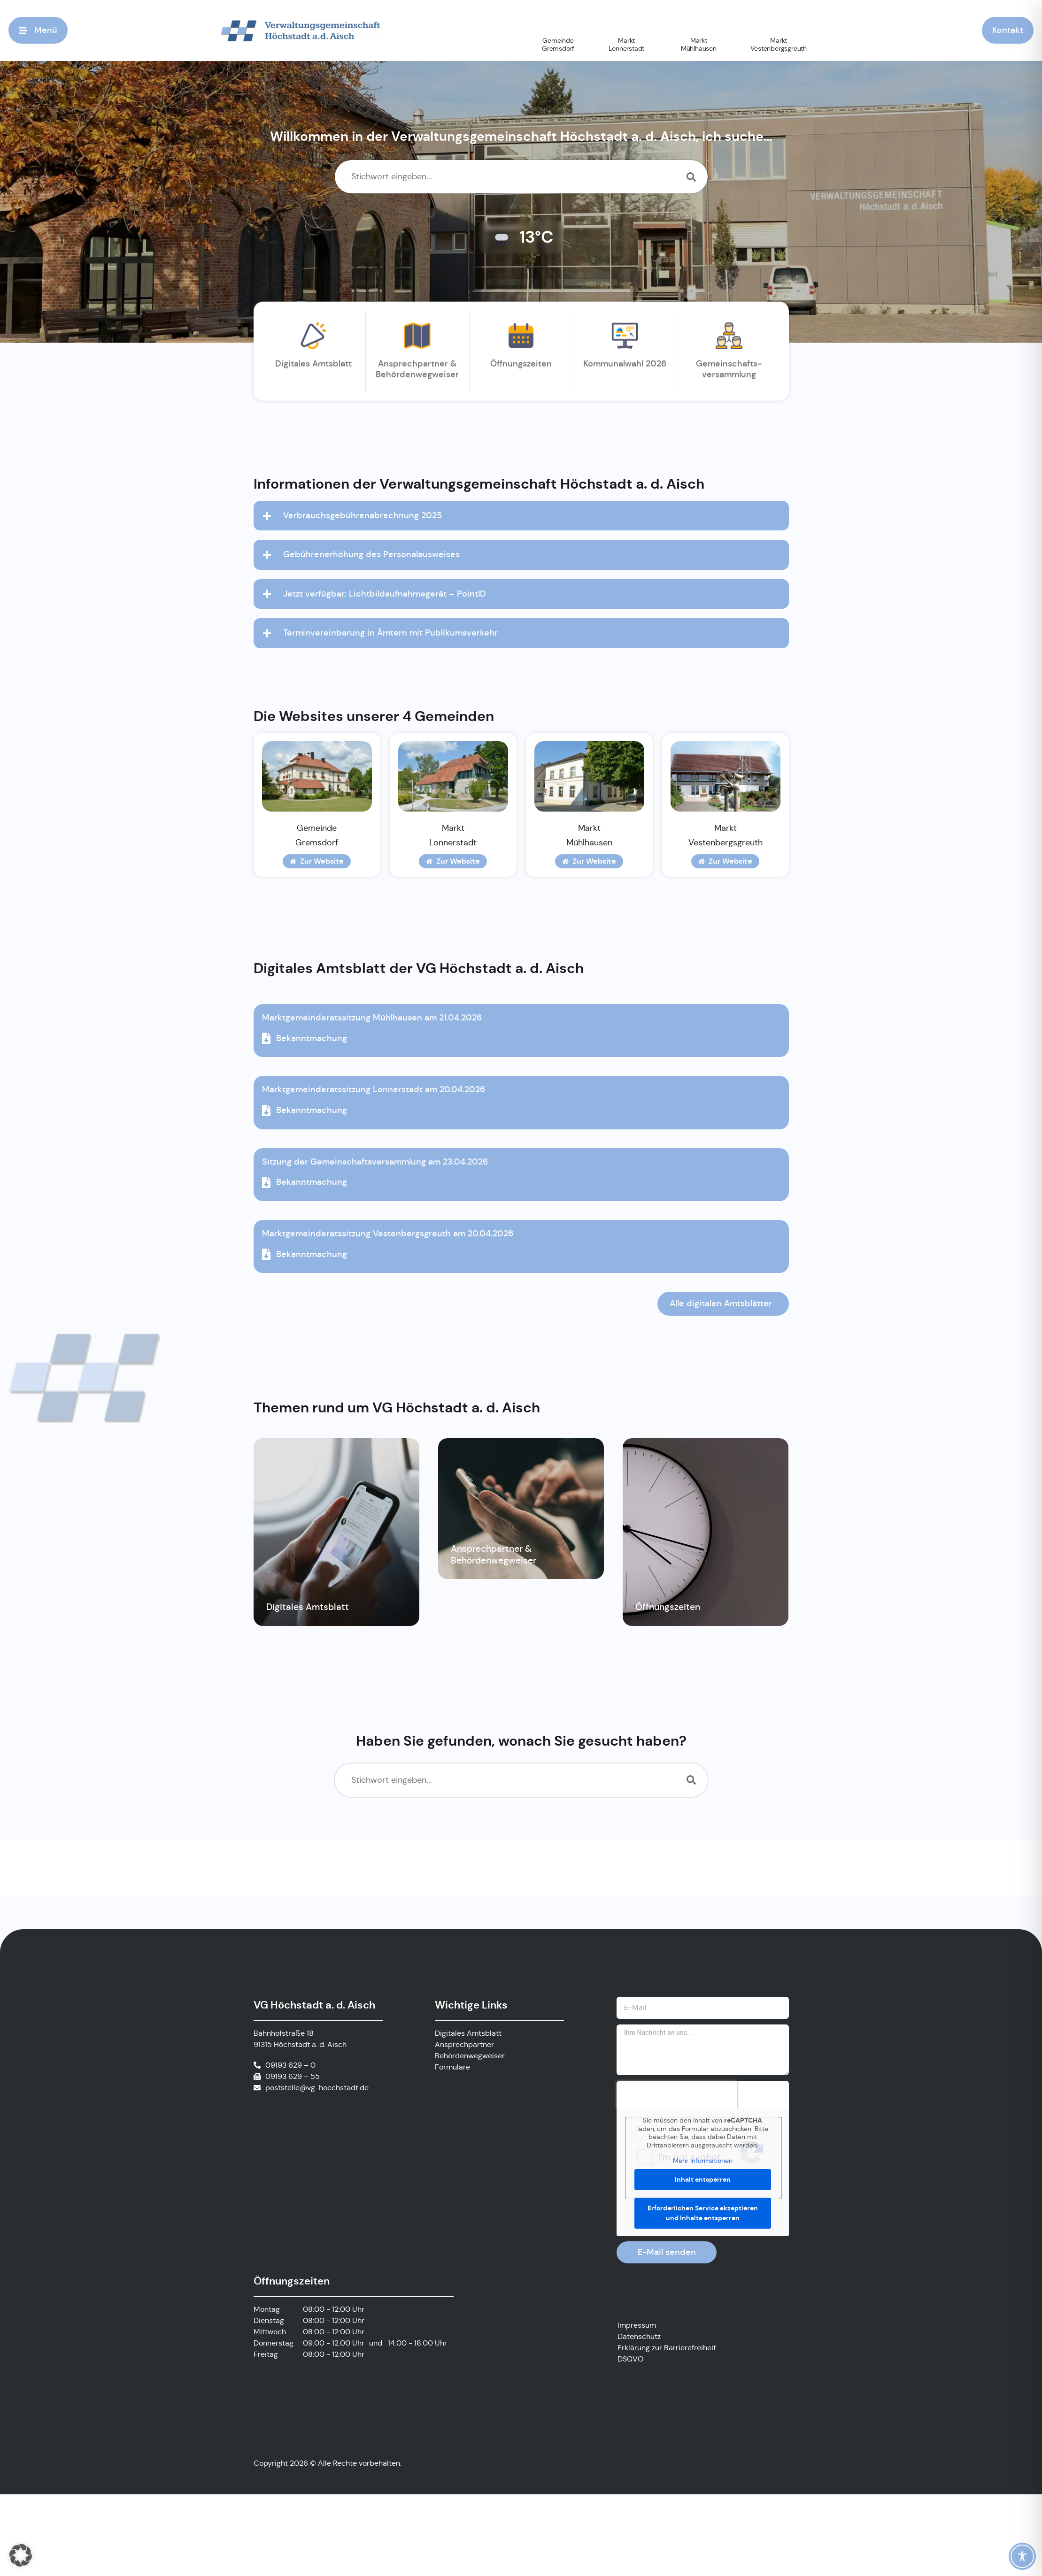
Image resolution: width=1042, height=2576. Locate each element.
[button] (20, 2555)
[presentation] (677, 2095)
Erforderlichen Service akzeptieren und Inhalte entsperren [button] (703, 2212)
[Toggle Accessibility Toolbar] (1022, 2556)
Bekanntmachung (304, 1038)
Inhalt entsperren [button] (703, 2179)
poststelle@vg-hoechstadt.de (317, 2087)
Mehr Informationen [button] (703, 2161)
